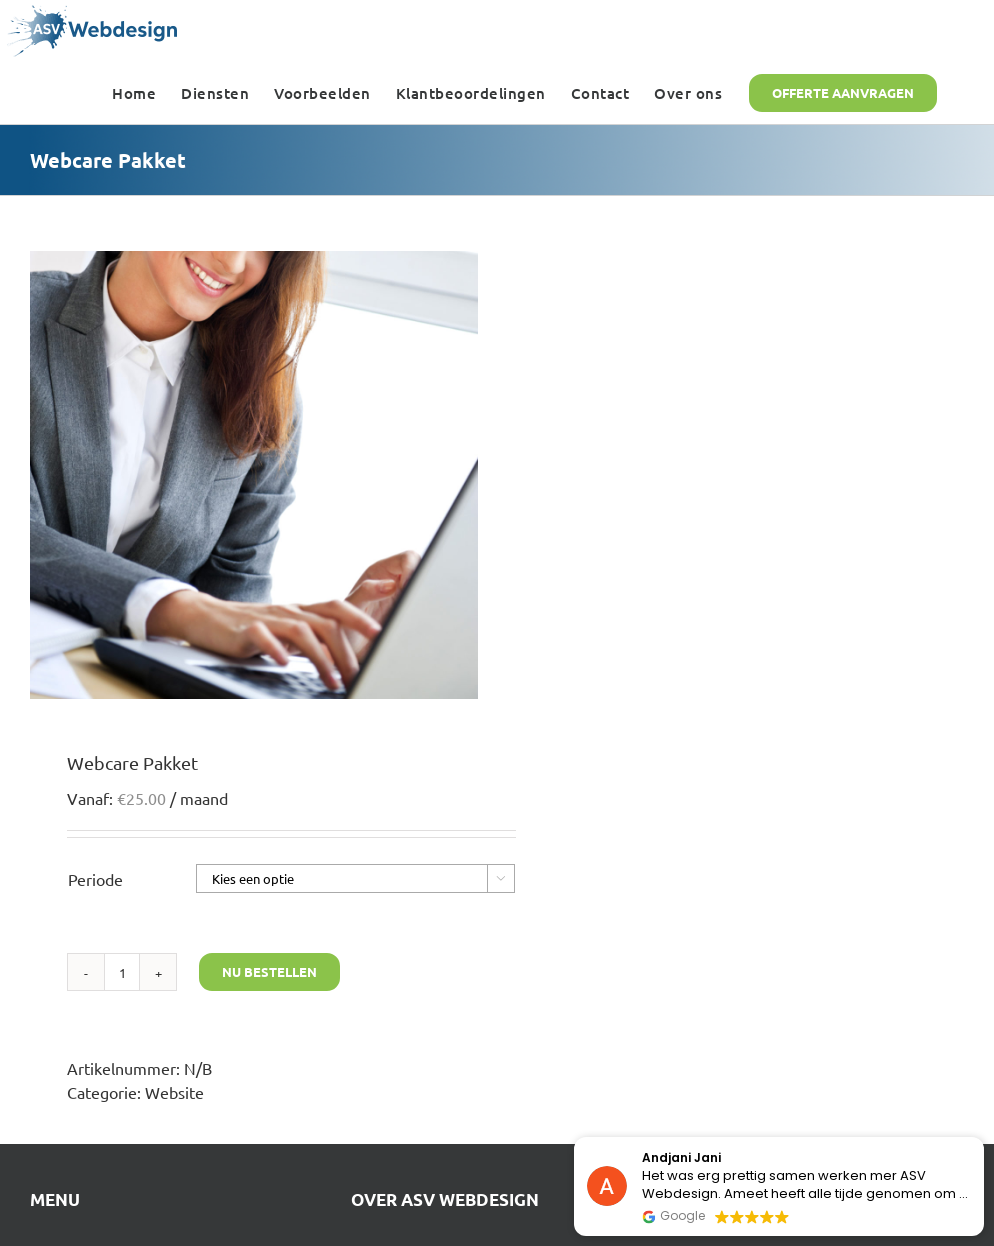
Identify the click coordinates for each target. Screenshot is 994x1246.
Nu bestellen (269, 971)
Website (174, 1092)
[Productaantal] (122, 972)
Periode (95, 879)
